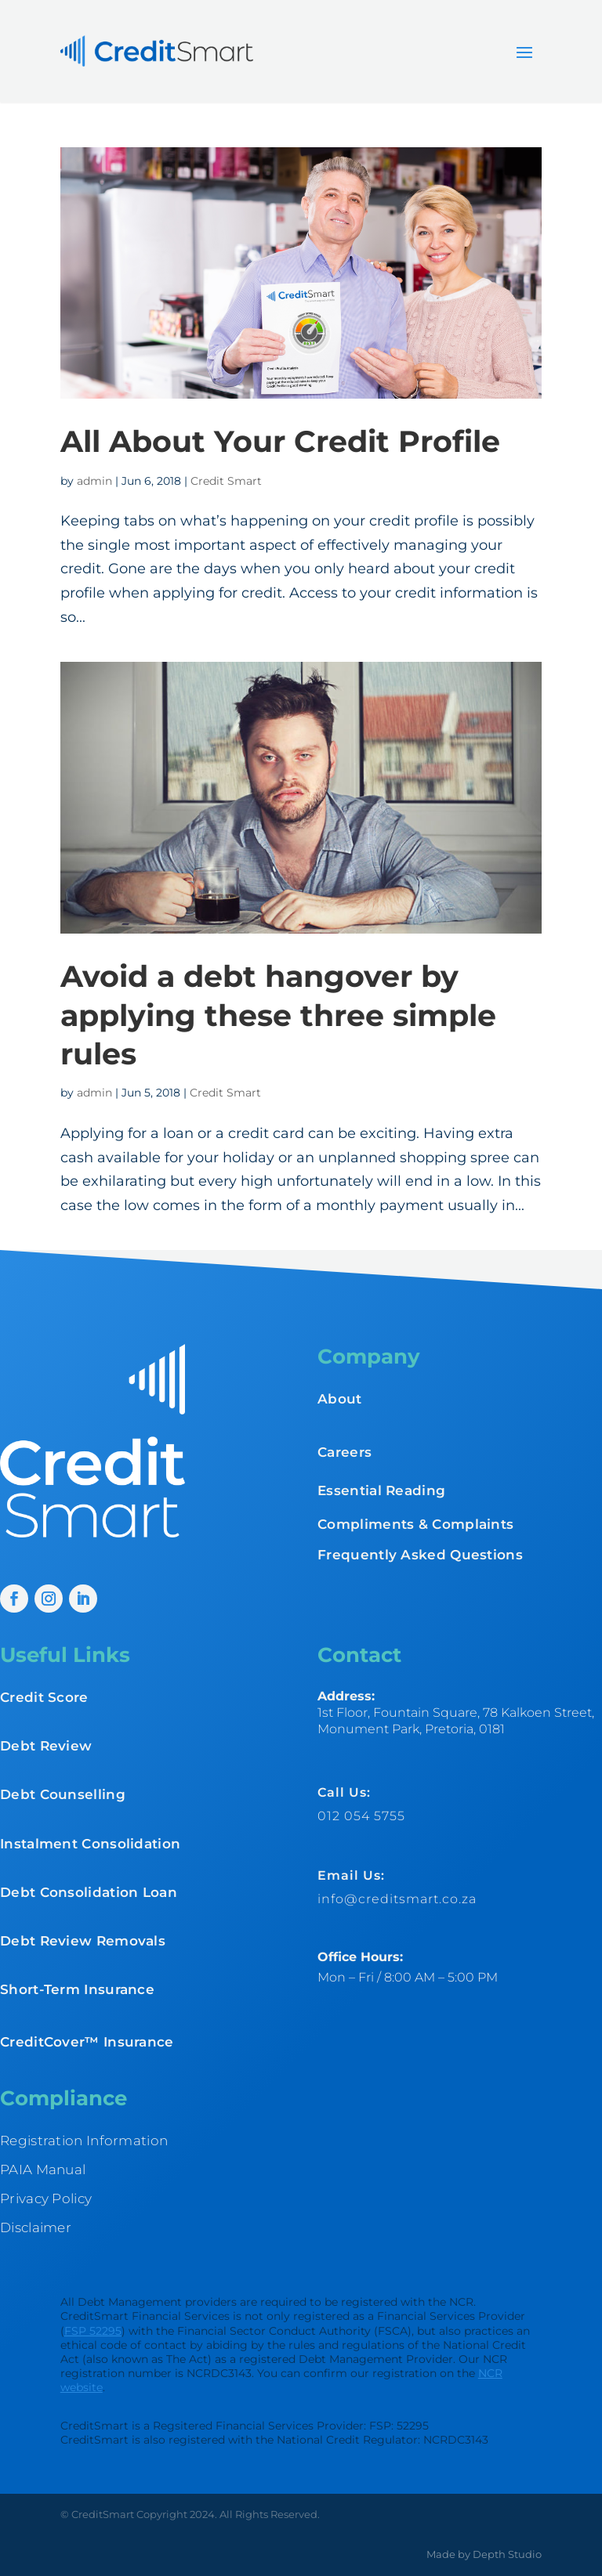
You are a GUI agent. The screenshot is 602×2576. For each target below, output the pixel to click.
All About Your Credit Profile (280, 441)
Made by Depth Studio (484, 2554)
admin (94, 481)
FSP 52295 (92, 2331)
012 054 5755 (361, 1815)
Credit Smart (226, 481)
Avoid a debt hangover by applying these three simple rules (278, 1015)
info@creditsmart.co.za (397, 1898)
